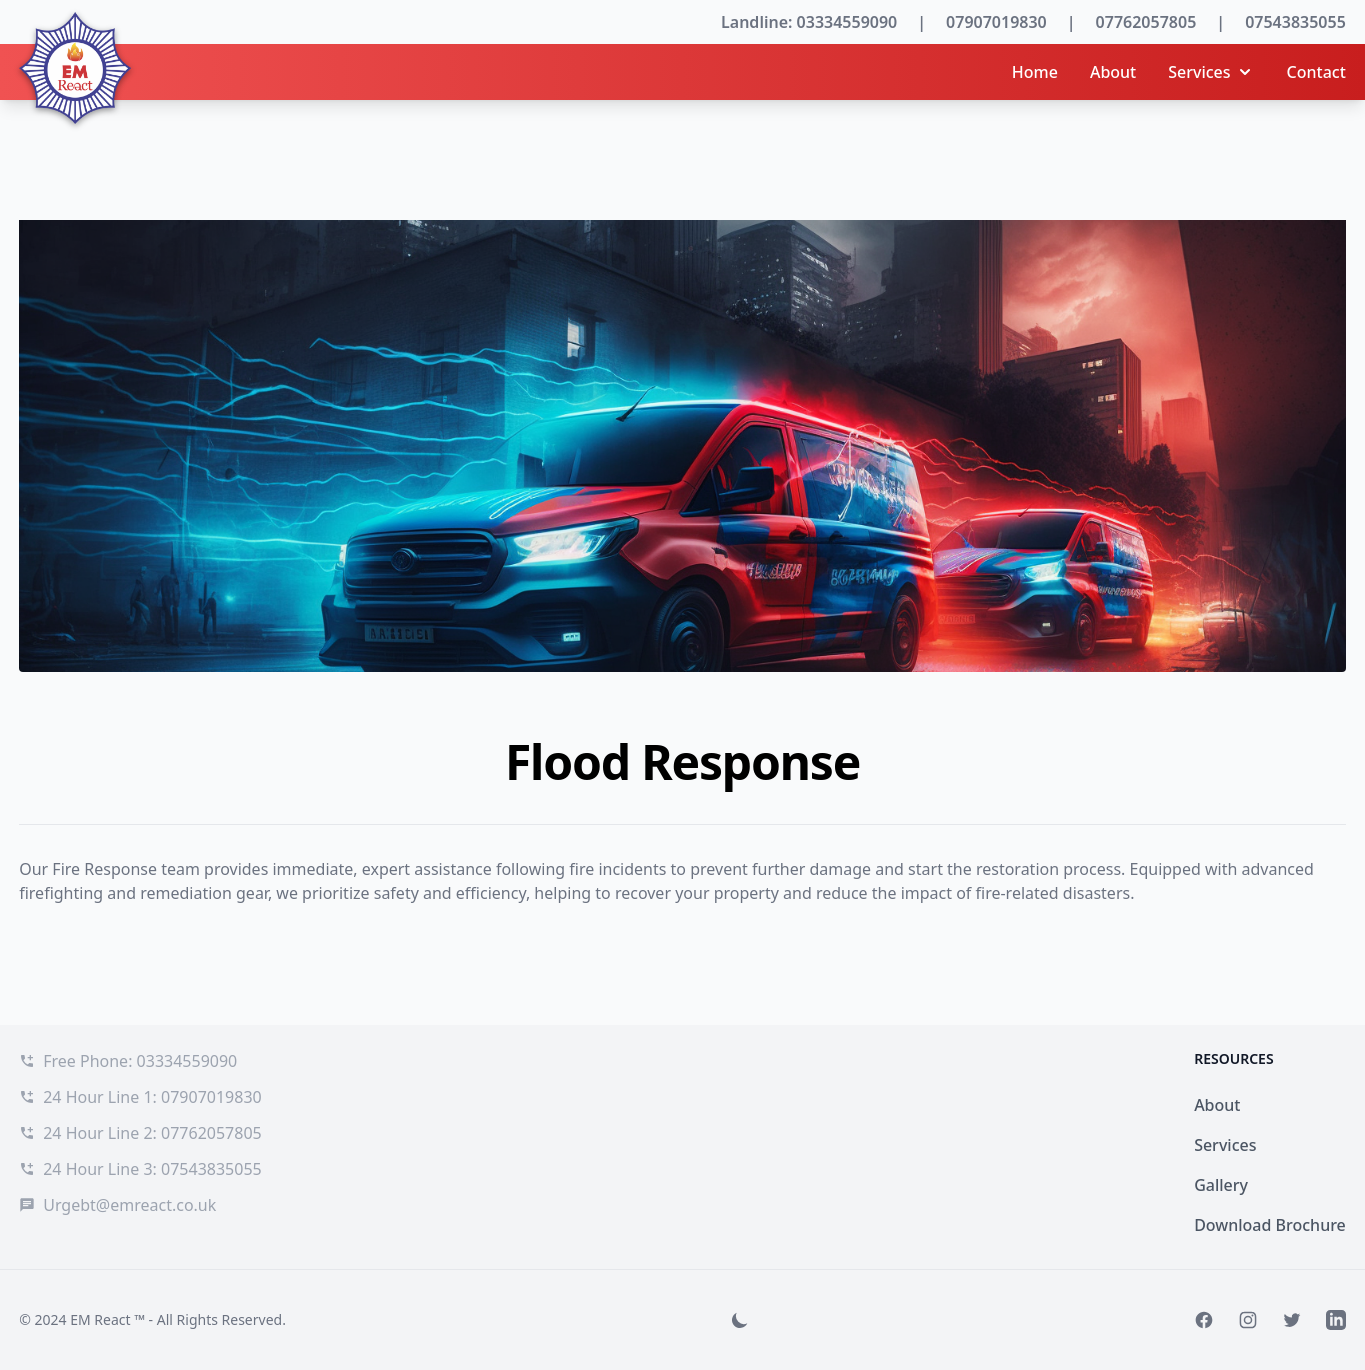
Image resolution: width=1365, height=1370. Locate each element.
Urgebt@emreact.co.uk (129, 1205)
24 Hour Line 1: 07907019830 (152, 1097)
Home (1035, 72)
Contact (1316, 72)
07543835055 (1295, 22)
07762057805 (1146, 22)
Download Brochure (1270, 1225)
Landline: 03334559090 (809, 22)
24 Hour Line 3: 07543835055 (152, 1169)
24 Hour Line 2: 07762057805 (152, 1133)
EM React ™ (107, 1319)
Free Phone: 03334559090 (140, 1061)
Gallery (1221, 1185)
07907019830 (996, 22)
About (1113, 72)
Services (1211, 72)
